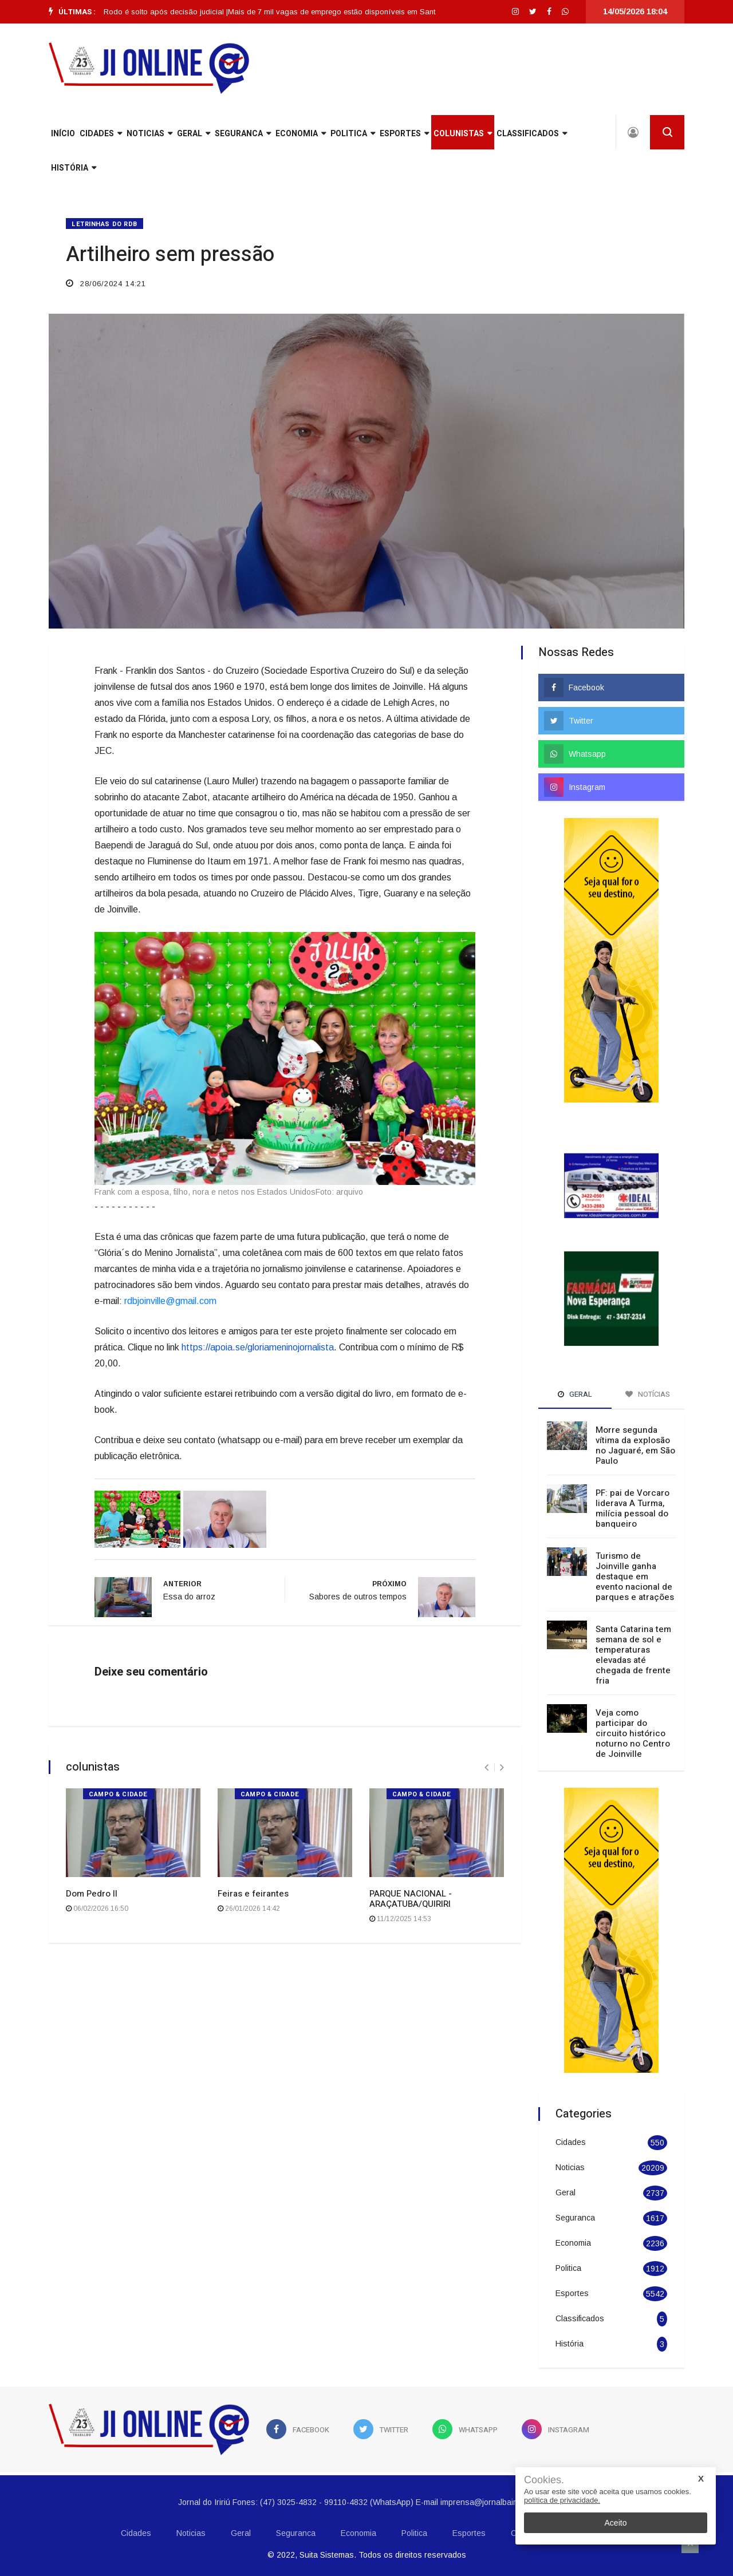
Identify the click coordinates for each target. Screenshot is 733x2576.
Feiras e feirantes (253, 1893)
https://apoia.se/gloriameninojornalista (258, 1347)
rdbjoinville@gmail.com (170, 1301)
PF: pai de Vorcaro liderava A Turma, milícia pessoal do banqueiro (632, 1508)
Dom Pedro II (91, 1893)
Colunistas (463, 134)
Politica (352, 134)
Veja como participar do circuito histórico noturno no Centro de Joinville (633, 1733)
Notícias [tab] (647, 1394)
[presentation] (486, 1767)
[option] (146, 12)
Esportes (404, 134)
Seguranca (243, 134)
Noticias (149, 134)
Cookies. (544, 2480)
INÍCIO (63, 134)
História (73, 168)
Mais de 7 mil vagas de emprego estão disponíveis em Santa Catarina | (360, 11)
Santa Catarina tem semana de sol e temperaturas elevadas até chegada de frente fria (633, 1655)
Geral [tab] (575, 1394)
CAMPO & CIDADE (118, 1794)
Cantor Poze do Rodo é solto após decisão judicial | (146, 11)
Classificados (531, 134)
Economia (300, 134)
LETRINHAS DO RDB (104, 224)
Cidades (101, 134)
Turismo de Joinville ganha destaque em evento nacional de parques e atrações (635, 1576)
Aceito (616, 2522)
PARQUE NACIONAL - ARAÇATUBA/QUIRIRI (410, 1898)
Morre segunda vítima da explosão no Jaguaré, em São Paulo (635, 1445)
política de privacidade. (562, 2500)
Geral (193, 134)
